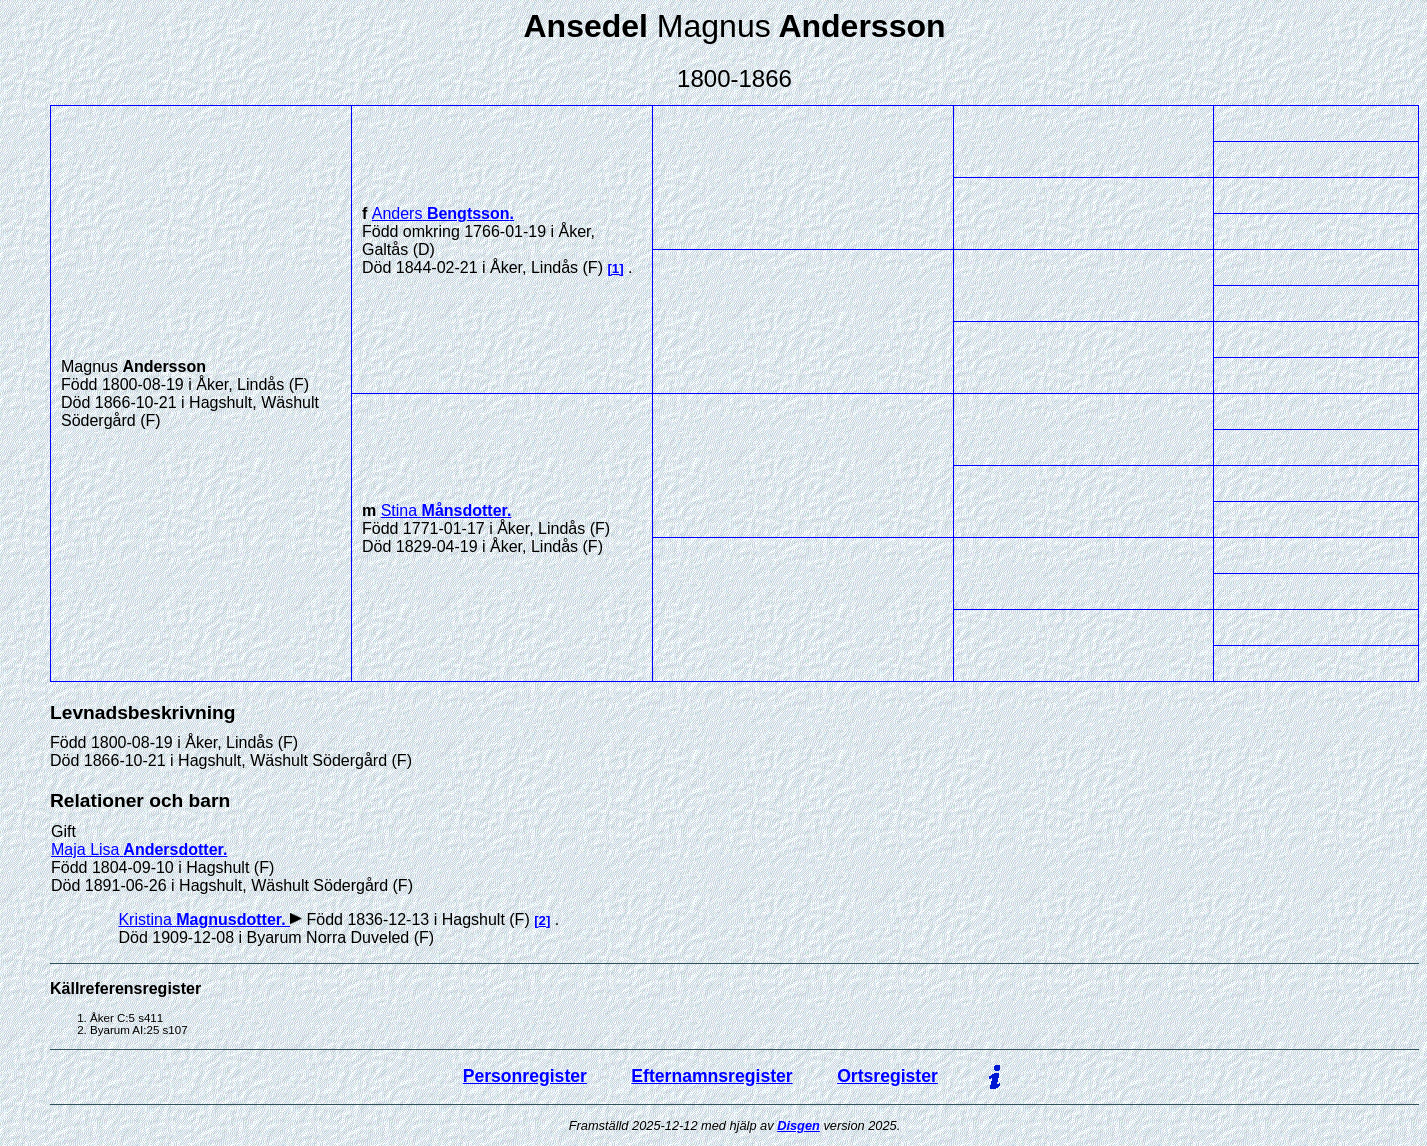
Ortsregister (887, 1076)
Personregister (525, 1076)
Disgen (798, 1125)
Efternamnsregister (711, 1076)
